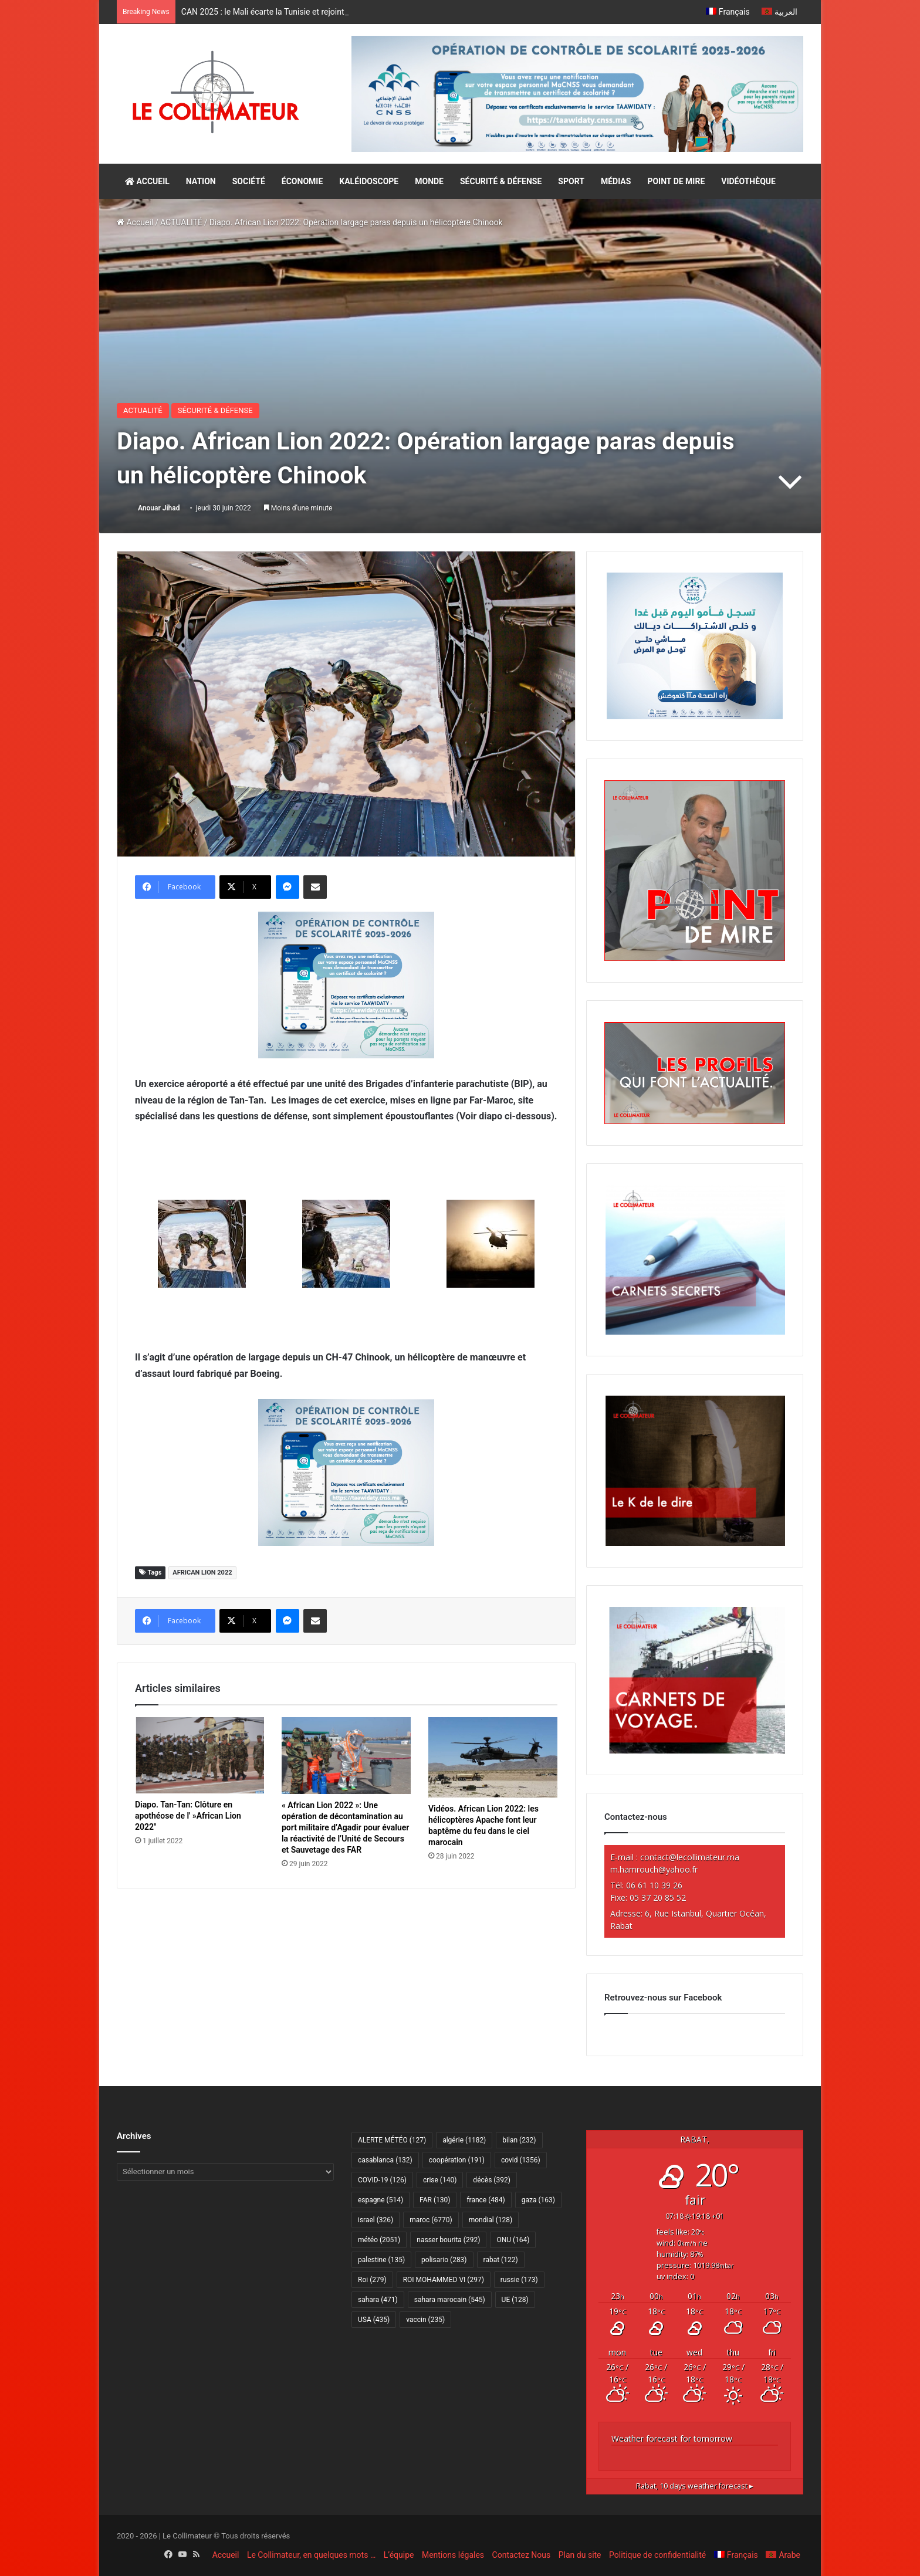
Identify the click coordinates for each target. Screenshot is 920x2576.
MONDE (429, 181)
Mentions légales (453, 2555)
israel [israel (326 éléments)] (375, 2220)
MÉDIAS (616, 181)
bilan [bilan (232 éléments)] (519, 2140)
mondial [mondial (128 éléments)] (491, 2220)
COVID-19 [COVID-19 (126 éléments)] (382, 2180)
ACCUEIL (147, 181)
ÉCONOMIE (302, 181)
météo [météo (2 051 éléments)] (379, 2240)
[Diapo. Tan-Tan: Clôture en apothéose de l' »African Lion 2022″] (199, 1755)
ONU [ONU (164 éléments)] (512, 2240)
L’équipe (399, 2555)
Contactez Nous (521, 2555)
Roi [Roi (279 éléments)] (372, 2280)
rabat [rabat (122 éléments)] (500, 2260)
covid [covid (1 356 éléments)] (520, 2160)
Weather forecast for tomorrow (671, 2438)
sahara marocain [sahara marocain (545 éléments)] (449, 2300)
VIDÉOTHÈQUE (748, 181)
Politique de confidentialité (657, 2555)
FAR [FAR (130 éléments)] (435, 2200)
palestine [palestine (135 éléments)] (381, 2260)
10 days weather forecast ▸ (694, 2486)
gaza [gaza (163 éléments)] (538, 2200)
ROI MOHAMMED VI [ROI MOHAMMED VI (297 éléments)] (443, 2280)
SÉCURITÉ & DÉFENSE (501, 181)
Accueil (135, 222)
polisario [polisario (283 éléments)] (443, 2260)
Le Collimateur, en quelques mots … (311, 2555)
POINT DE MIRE (676, 181)
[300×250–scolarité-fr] (346, 984)
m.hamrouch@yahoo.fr (654, 1869)
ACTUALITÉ (181, 222)
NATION (201, 181)
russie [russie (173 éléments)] (519, 2280)
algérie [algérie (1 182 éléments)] (464, 2140)
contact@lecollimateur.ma (689, 1857)
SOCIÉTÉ (248, 181)
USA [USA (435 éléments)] (374, 2320)
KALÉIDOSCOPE (368, 181)
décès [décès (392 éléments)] (491, 2180)
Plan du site (580, 2555)
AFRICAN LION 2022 (202, 1572)
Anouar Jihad (159, 508)
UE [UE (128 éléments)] (515, 2300)
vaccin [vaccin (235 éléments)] (425, 2320)
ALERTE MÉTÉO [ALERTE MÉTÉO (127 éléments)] (392, 2140)
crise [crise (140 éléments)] (439, 2180)
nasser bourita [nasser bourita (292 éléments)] (448, 2240)
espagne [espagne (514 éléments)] (380, 2200)
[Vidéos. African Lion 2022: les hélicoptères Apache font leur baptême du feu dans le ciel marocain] (492, 1757)
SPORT (571, 181)
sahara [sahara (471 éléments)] (378, 2300)
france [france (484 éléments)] (485, 2200)
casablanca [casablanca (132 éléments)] (385, 2160)
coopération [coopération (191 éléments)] (457, 2160)
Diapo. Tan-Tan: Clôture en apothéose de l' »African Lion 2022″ (188, 1816)
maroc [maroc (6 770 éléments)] (431, 2220)
